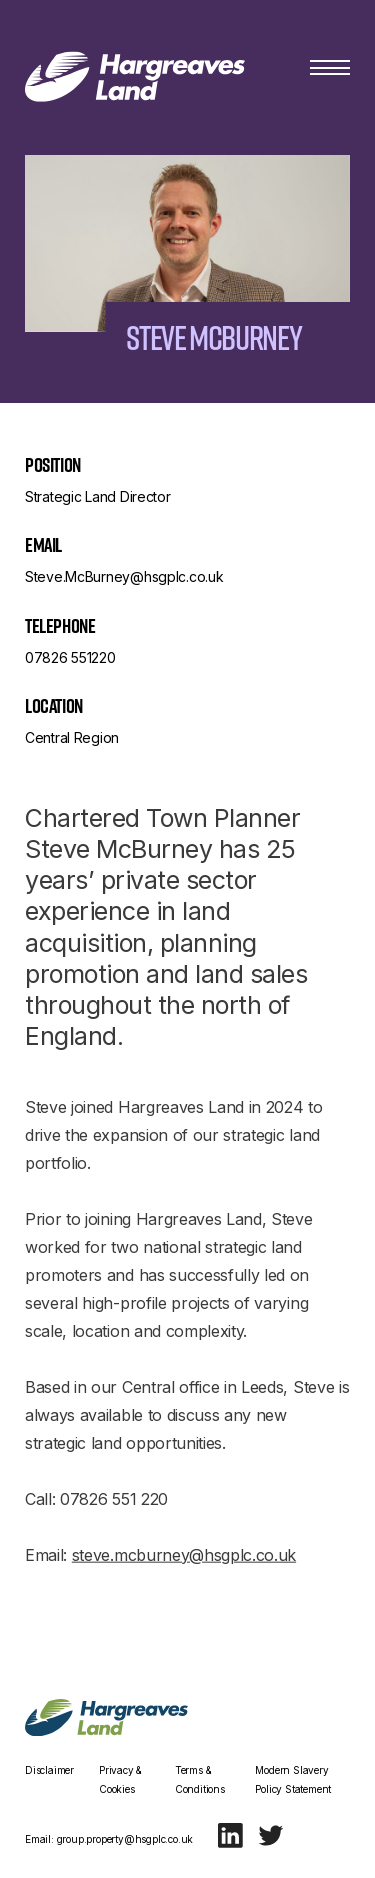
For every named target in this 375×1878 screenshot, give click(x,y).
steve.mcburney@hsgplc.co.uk (184, 1562)
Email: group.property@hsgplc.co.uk (109, 1839)
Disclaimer (49, 1770)
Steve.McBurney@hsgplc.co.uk (124, 576)
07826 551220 (70, 657)
